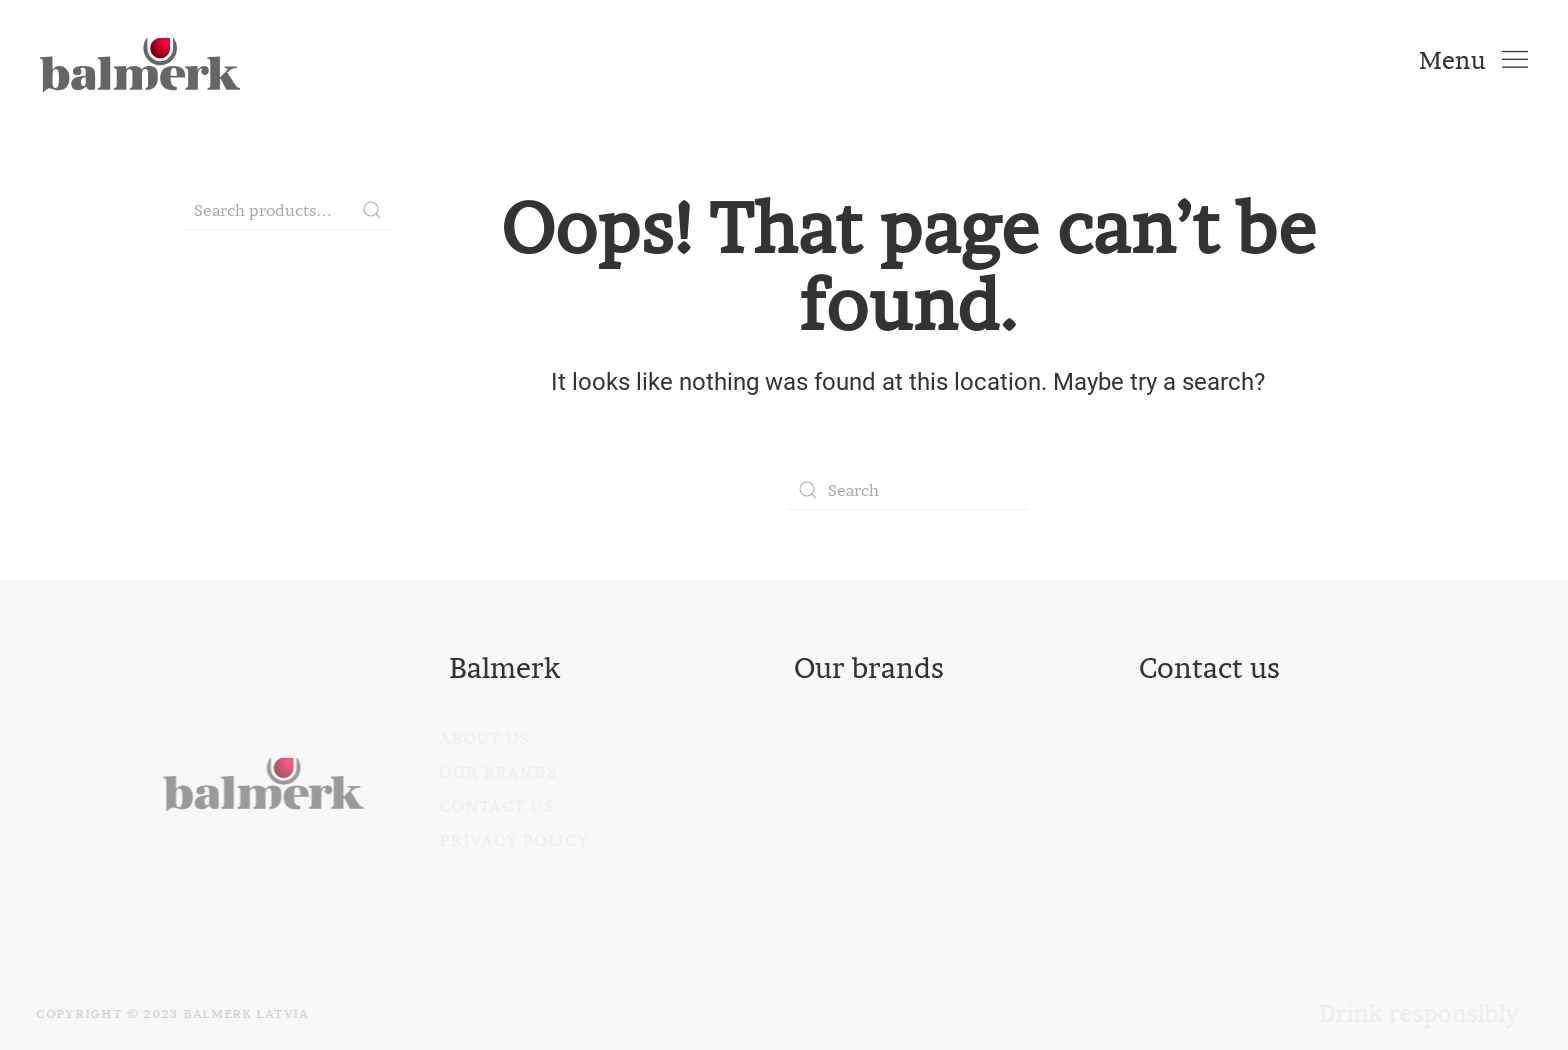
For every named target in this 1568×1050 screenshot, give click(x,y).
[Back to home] (140, 60)
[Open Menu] (1473, 60)
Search (372, 210)
